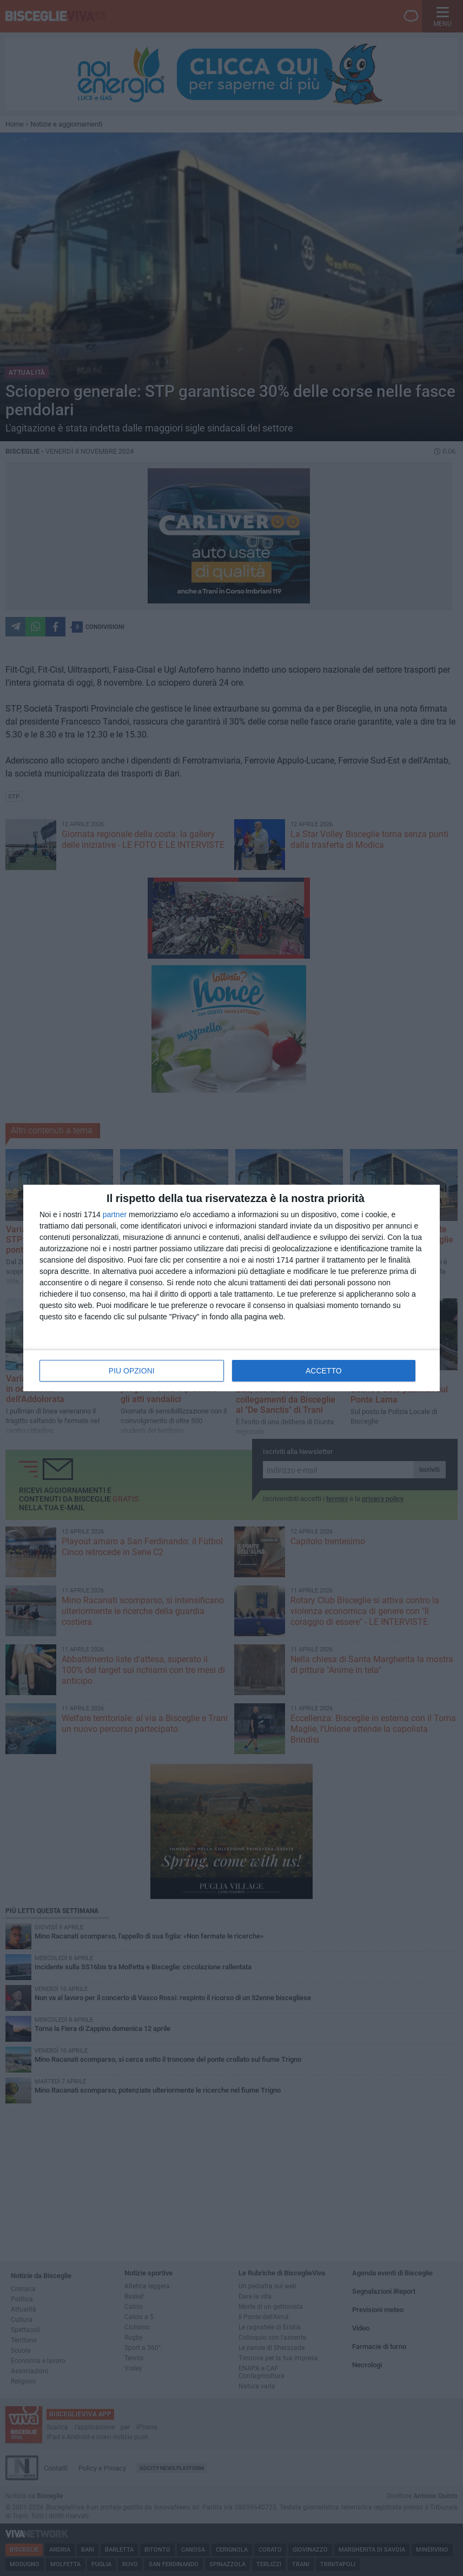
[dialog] (231, 1288)
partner (115, 1214)
